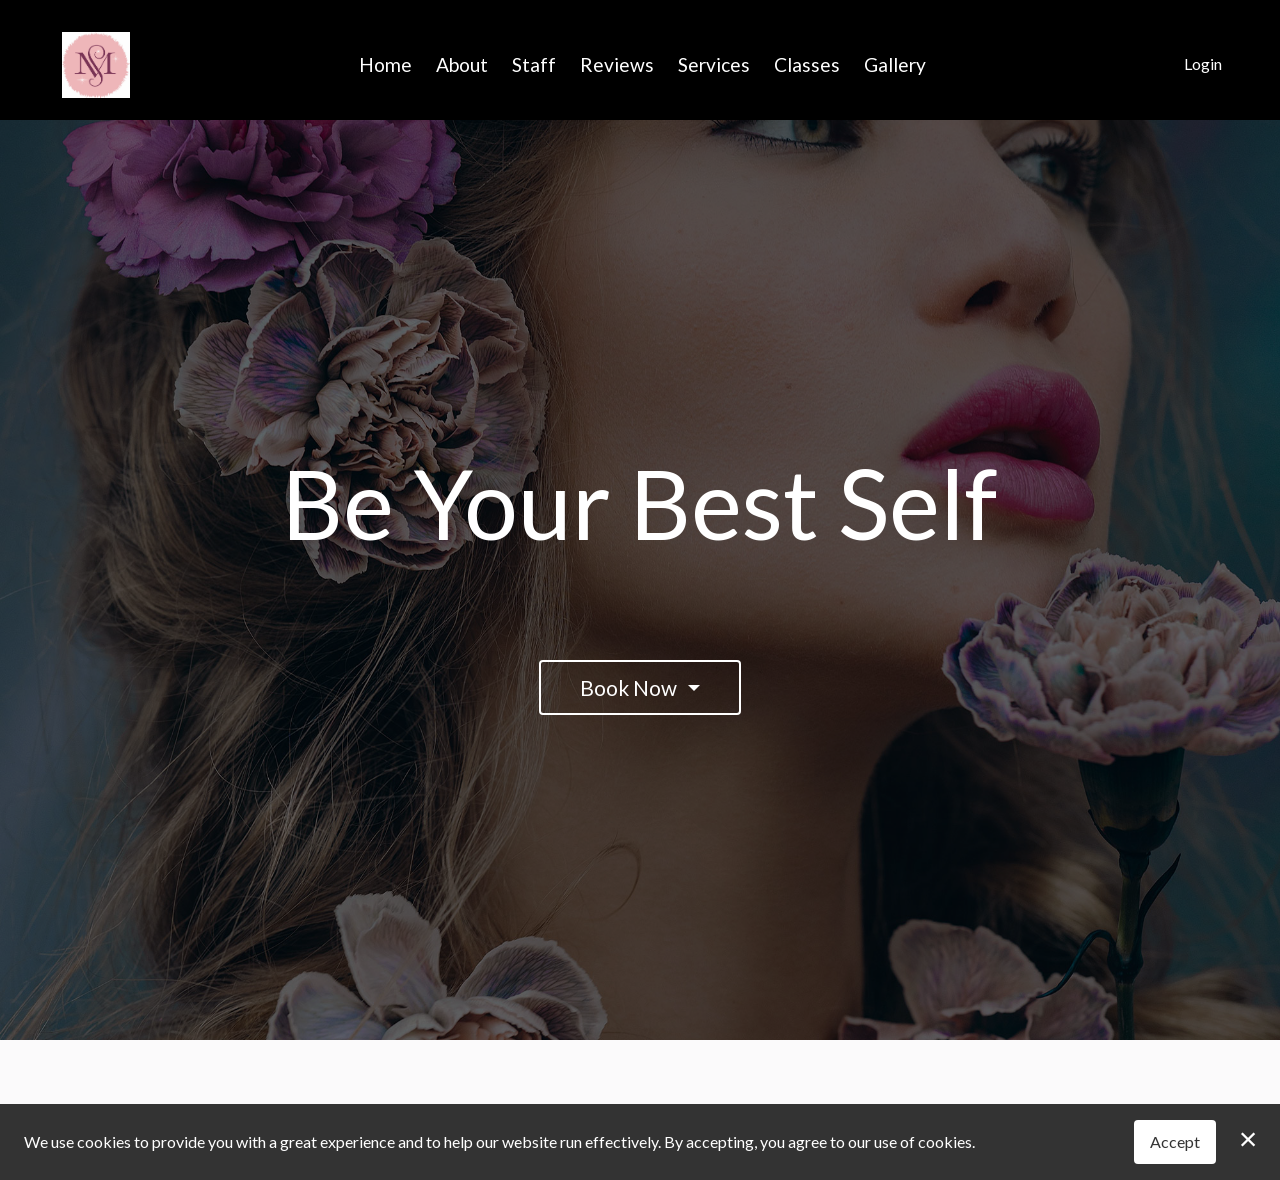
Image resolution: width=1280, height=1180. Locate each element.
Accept (1175, 1141)
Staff (534, 64)
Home (385, 64)
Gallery (895, 64)
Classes (807, 64)
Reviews (617, 64)
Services (714, 64)
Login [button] (1203, 63)
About (462, 64)
